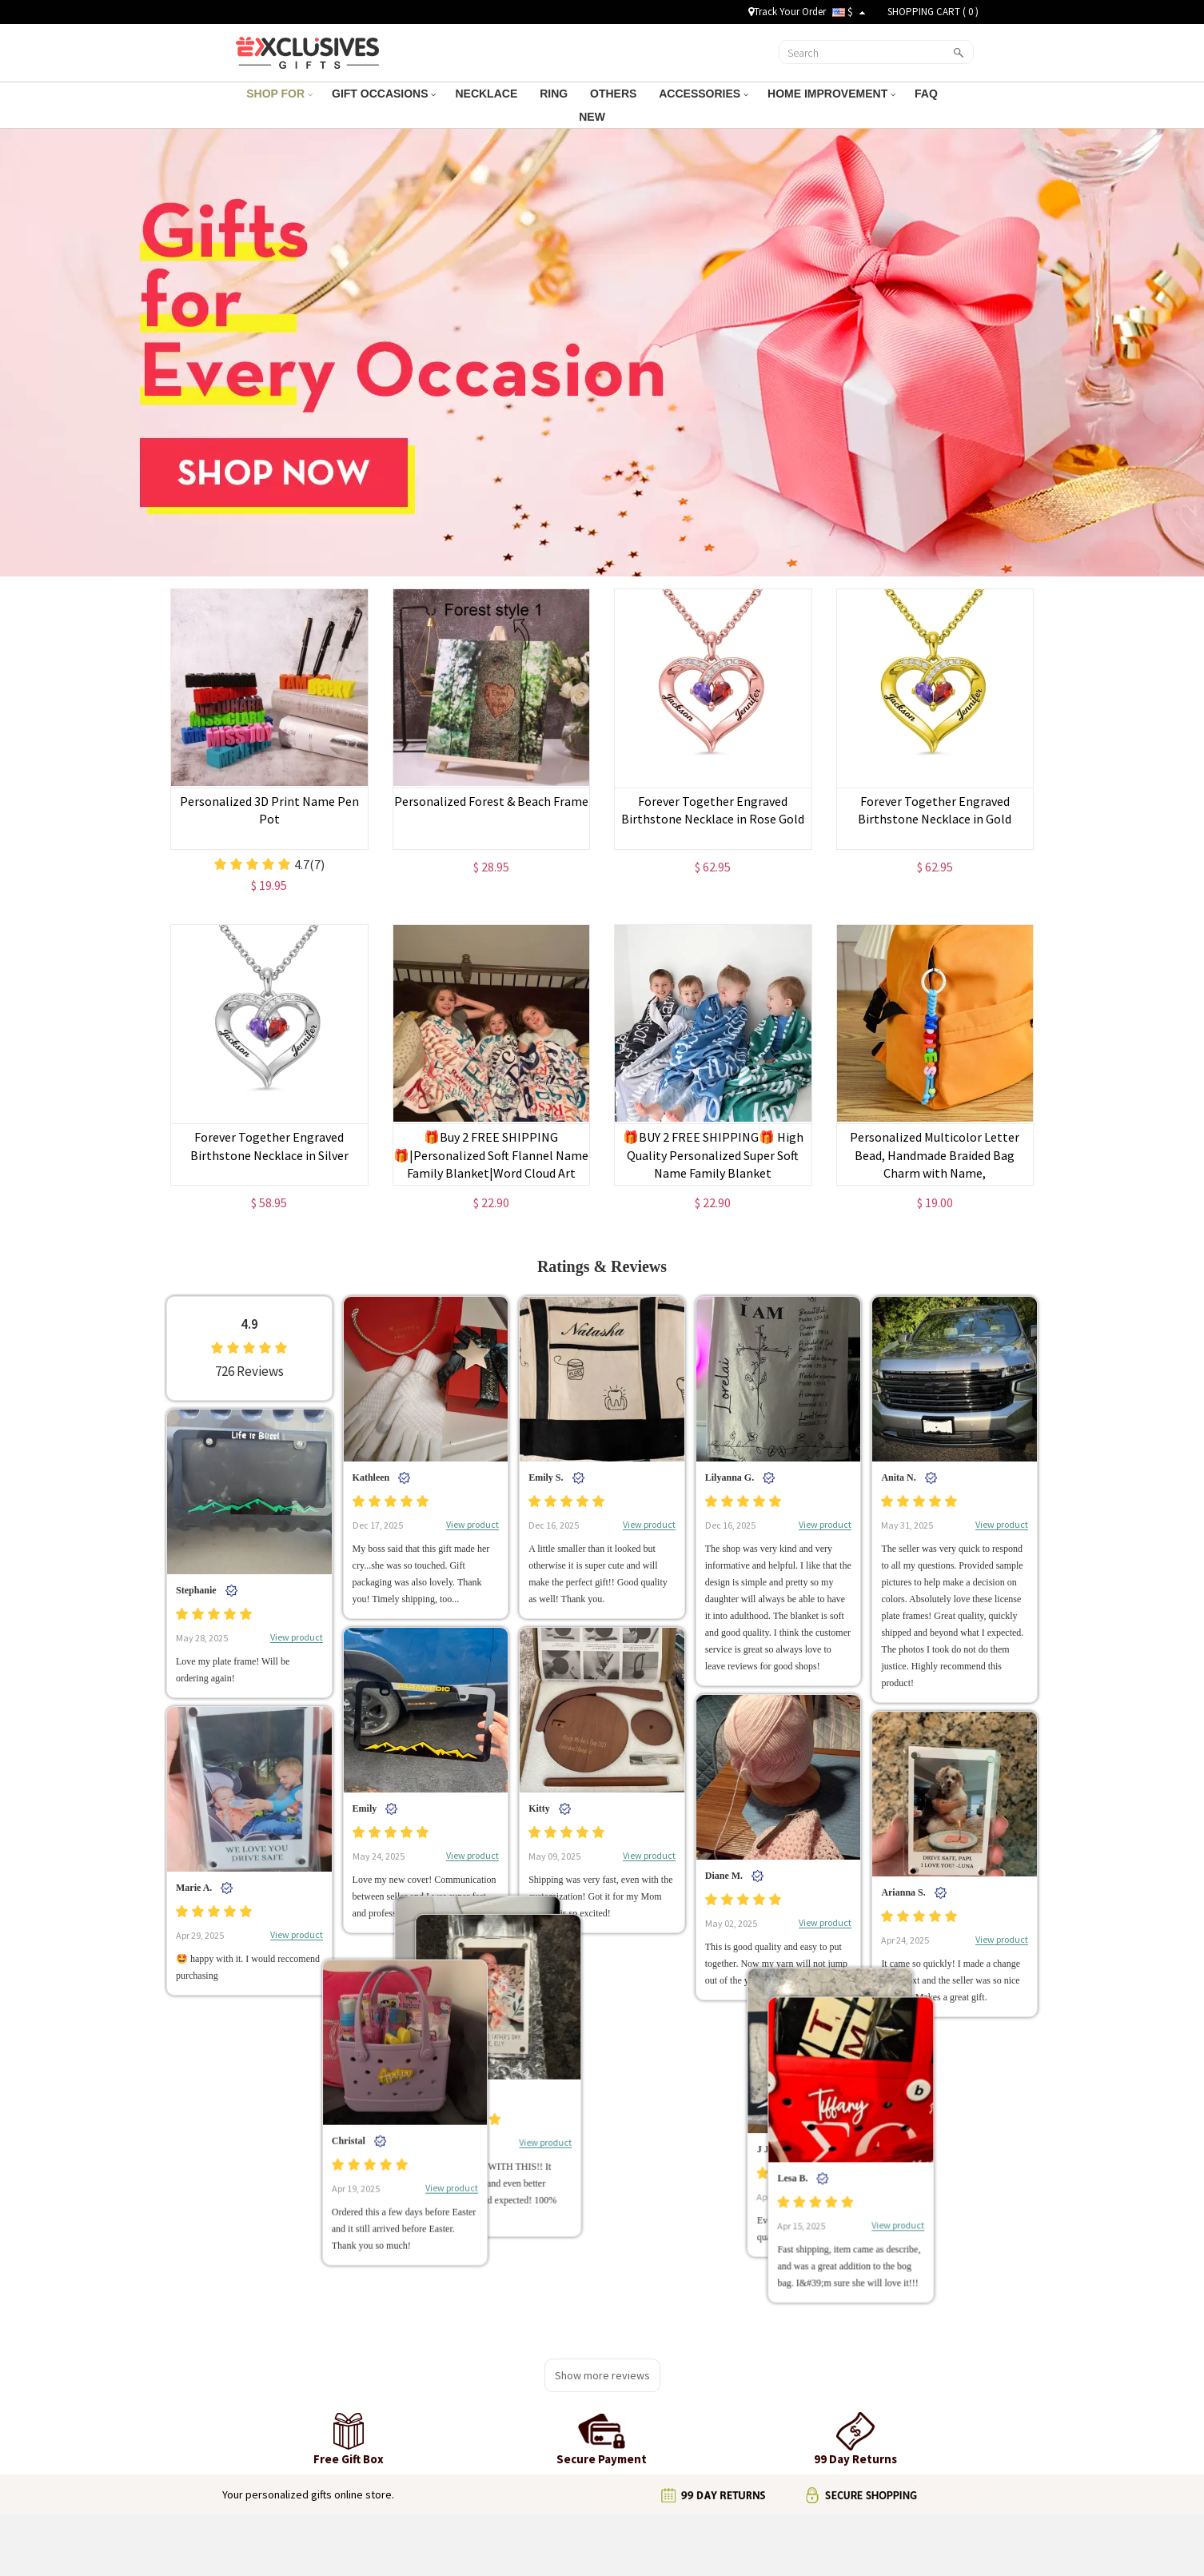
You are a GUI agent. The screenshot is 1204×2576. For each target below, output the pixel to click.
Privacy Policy (277, 2421)
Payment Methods (532, 2441)
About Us (267, 2381)
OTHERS (615, 93)
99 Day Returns (525, 2421)
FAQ (928, 93)
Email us (755, 2381)
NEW (593, 116)
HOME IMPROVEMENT (831, 93)
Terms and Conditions (295, 2401)
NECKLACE (487, 93)
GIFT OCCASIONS (384, 93)
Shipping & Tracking (536, 2381)
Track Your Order (787, 11)
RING (555, 93)
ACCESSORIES (703, 93)
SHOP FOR (279, 93)
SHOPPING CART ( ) (933, 11)
